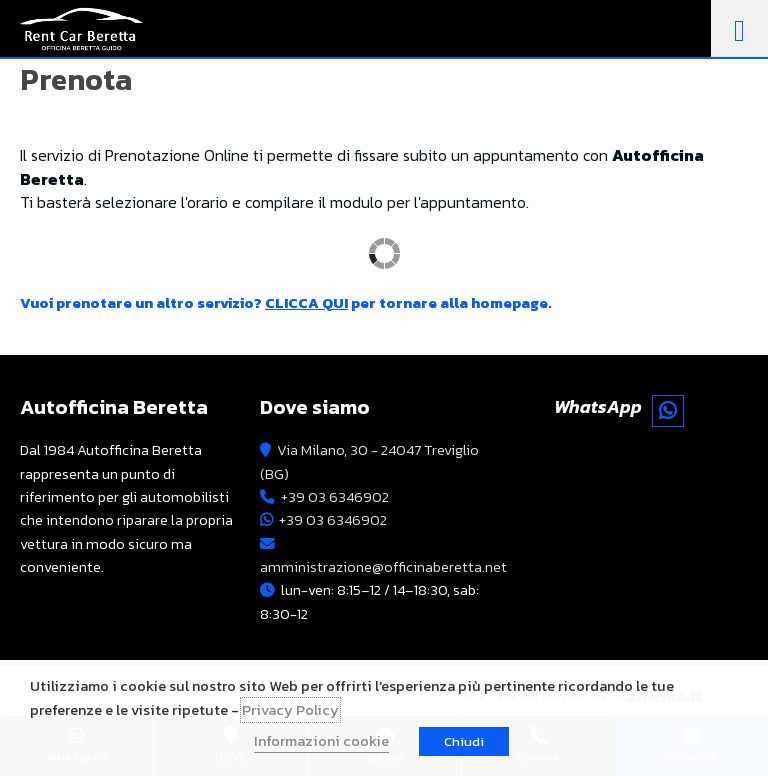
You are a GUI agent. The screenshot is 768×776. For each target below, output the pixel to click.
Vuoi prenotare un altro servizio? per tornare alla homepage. (286, 303)
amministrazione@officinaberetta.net (383, 567)
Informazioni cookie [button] (321, 741)
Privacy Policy (290, 710)
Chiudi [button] (464, 741)
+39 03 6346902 (335, 497)
